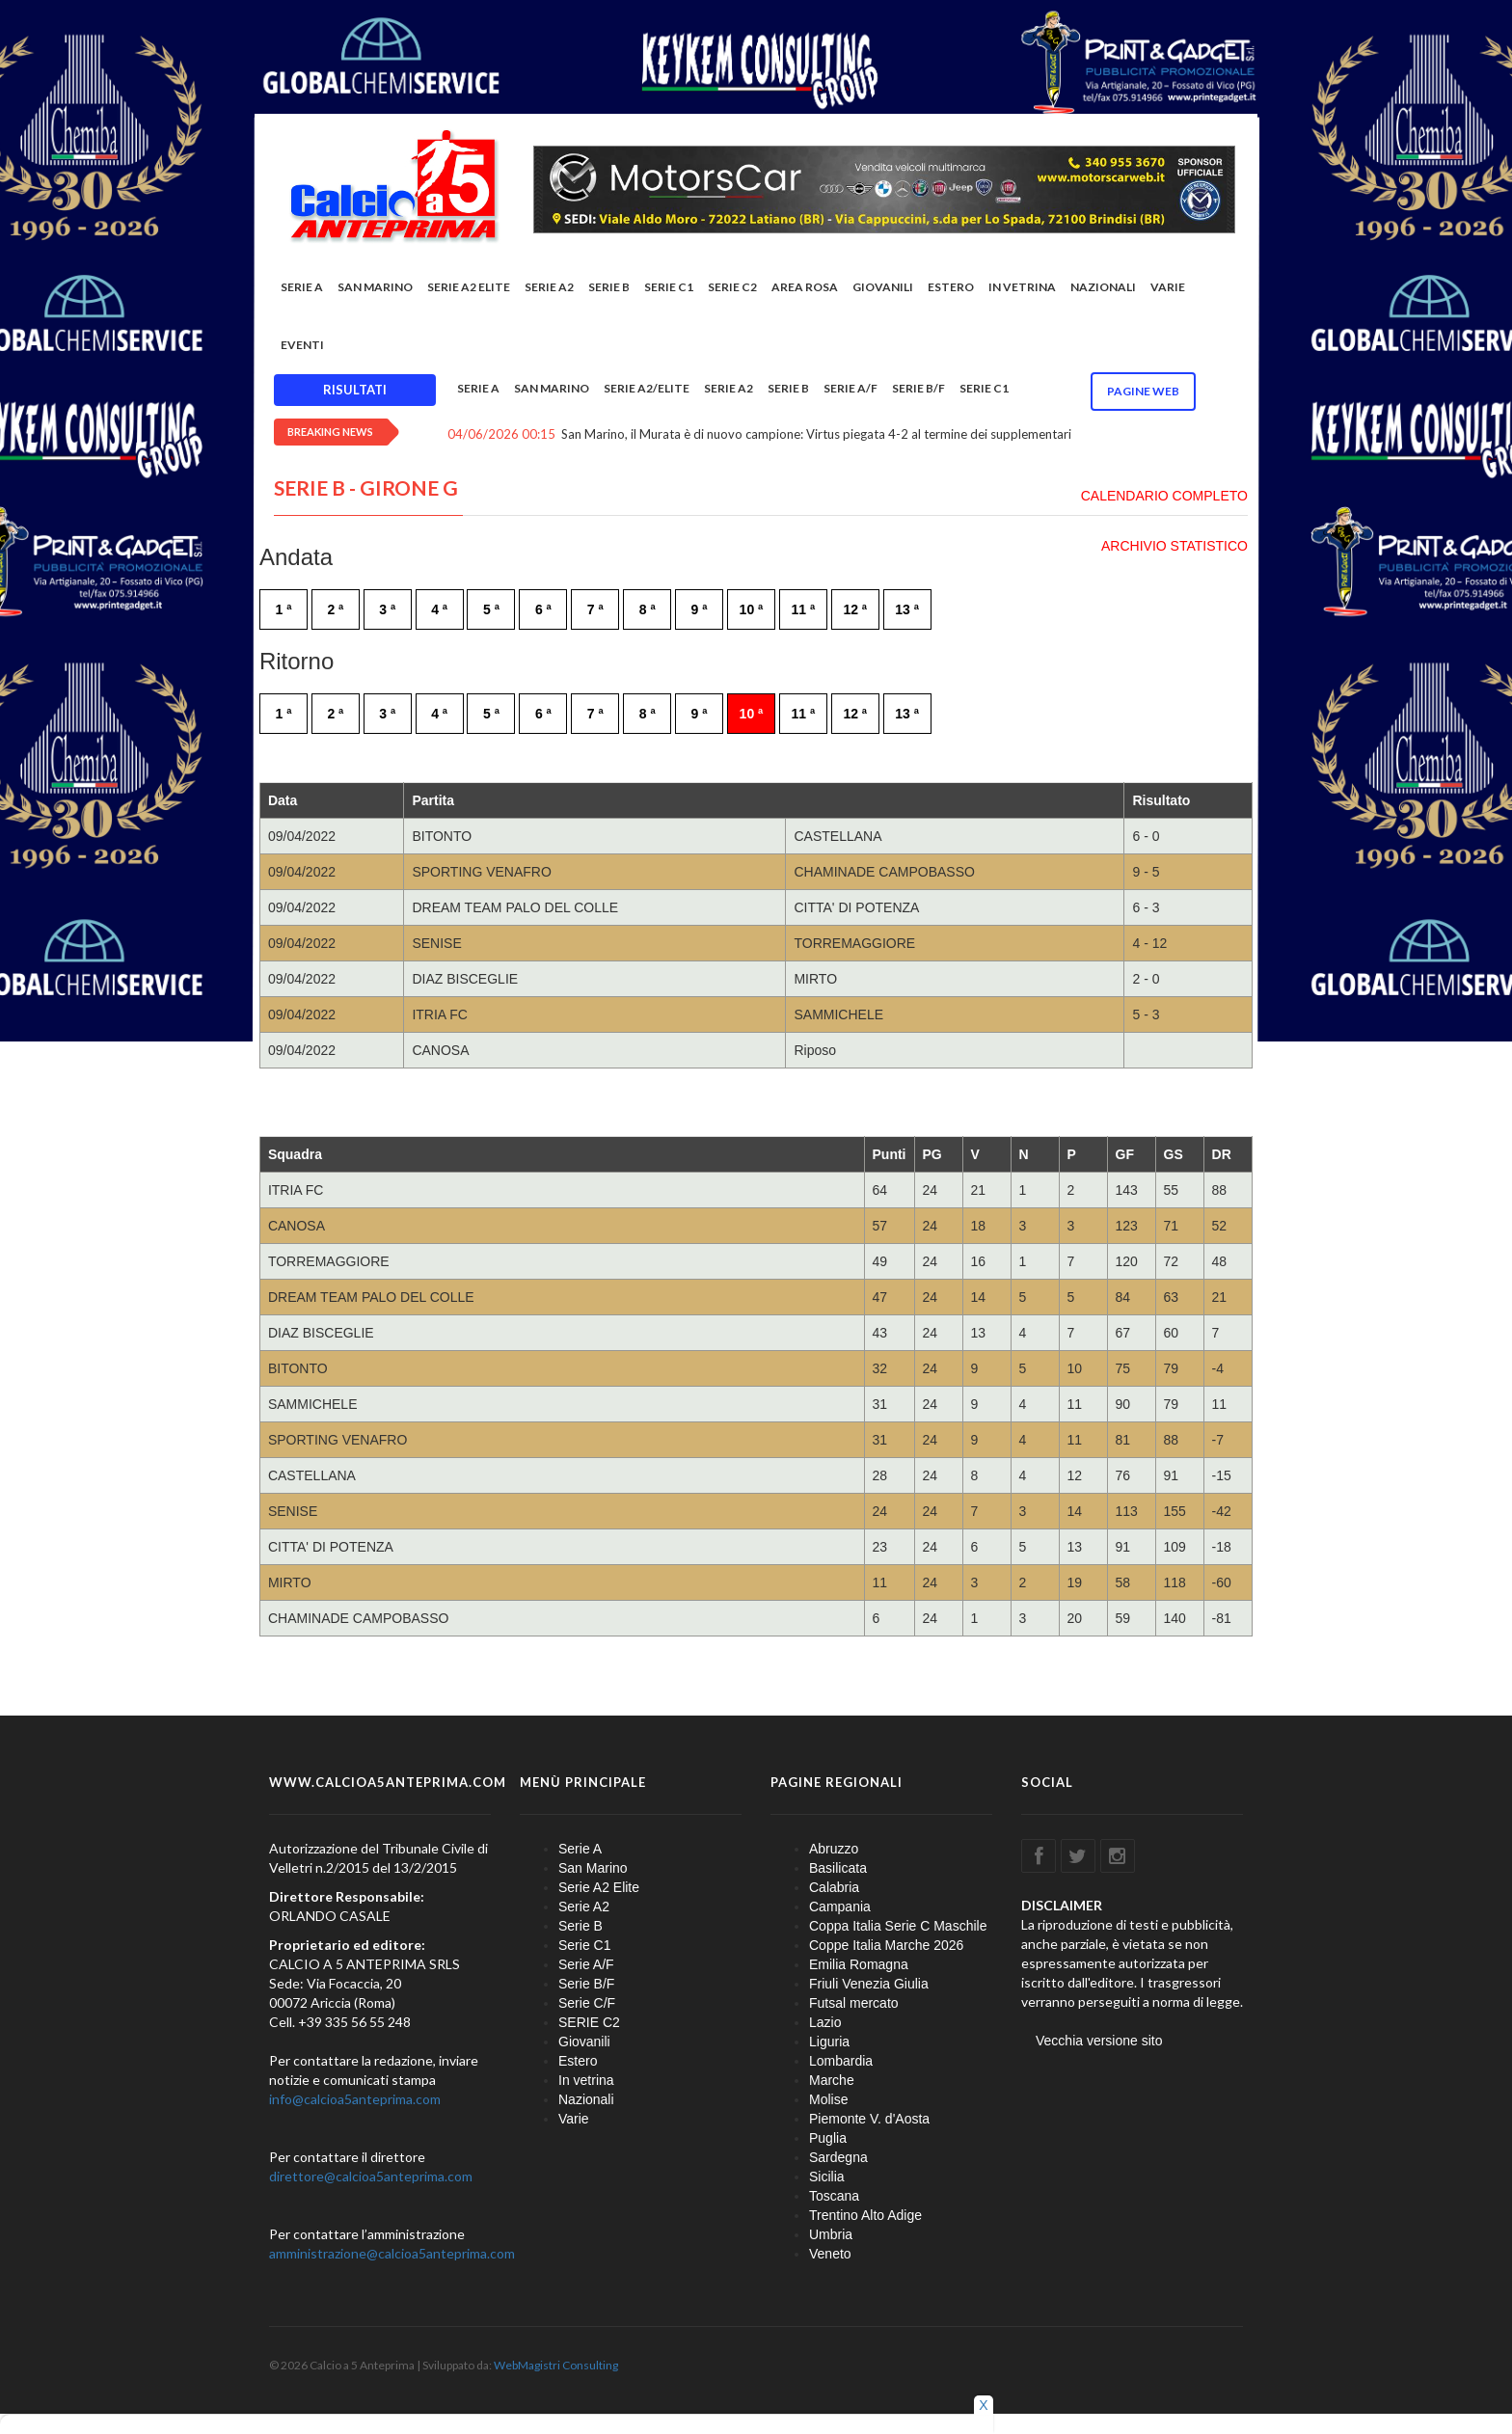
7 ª (595, 610)
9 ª (699, 610)
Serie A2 (549, 289)
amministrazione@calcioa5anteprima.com (392, 2254)
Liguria (829, 2042)
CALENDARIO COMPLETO (1164, 496)
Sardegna (838, 2158)
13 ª (907, 610)
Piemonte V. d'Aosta (869, 2119)
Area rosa (804, 289)
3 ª (387, 610)
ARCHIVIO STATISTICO (1174, 546)
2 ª (335, 610)
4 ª (439, 610)
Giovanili (882, 289)
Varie (1167, 289)
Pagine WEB (1143, 393)
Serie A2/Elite (646, 390)
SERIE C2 (732, 289)
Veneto (830, 2254)
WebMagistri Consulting (556, 2366)
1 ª (284, 610)
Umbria (830, 2235)
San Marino (375, 289)
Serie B (609, 289)
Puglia (828, 2139)
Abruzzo (833, 1849)
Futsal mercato (854, 2004)
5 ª (491, 610)
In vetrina (1022, 289)
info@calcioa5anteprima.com (355, 2100)
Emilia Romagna (858, 1965)
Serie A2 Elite (468, 289)
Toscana (834, 2196)
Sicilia (827, 2177)
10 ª (752, 610)
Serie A (302, 289)
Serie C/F (586, 2004)
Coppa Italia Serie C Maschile (897, 1926)
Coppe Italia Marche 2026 (886, 1946)
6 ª (543, 610)
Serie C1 (668, 289)
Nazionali (1103, 289)
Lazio (825, 2023)
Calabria (834, 1888)
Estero (951, 289)
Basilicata (838, 1869)
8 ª (647, 610)
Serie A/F (851, 390)
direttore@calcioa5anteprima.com (370, 2177)
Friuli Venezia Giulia (869, 1984)
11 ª (804, 610)
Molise (828, 2100)
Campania (840, 1907)
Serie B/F (918, 390)
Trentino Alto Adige (865, 2216)
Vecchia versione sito (1099, 2041)
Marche (831, 2081)
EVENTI (302, 346)
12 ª (855, 610)
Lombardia (841, 2061)
